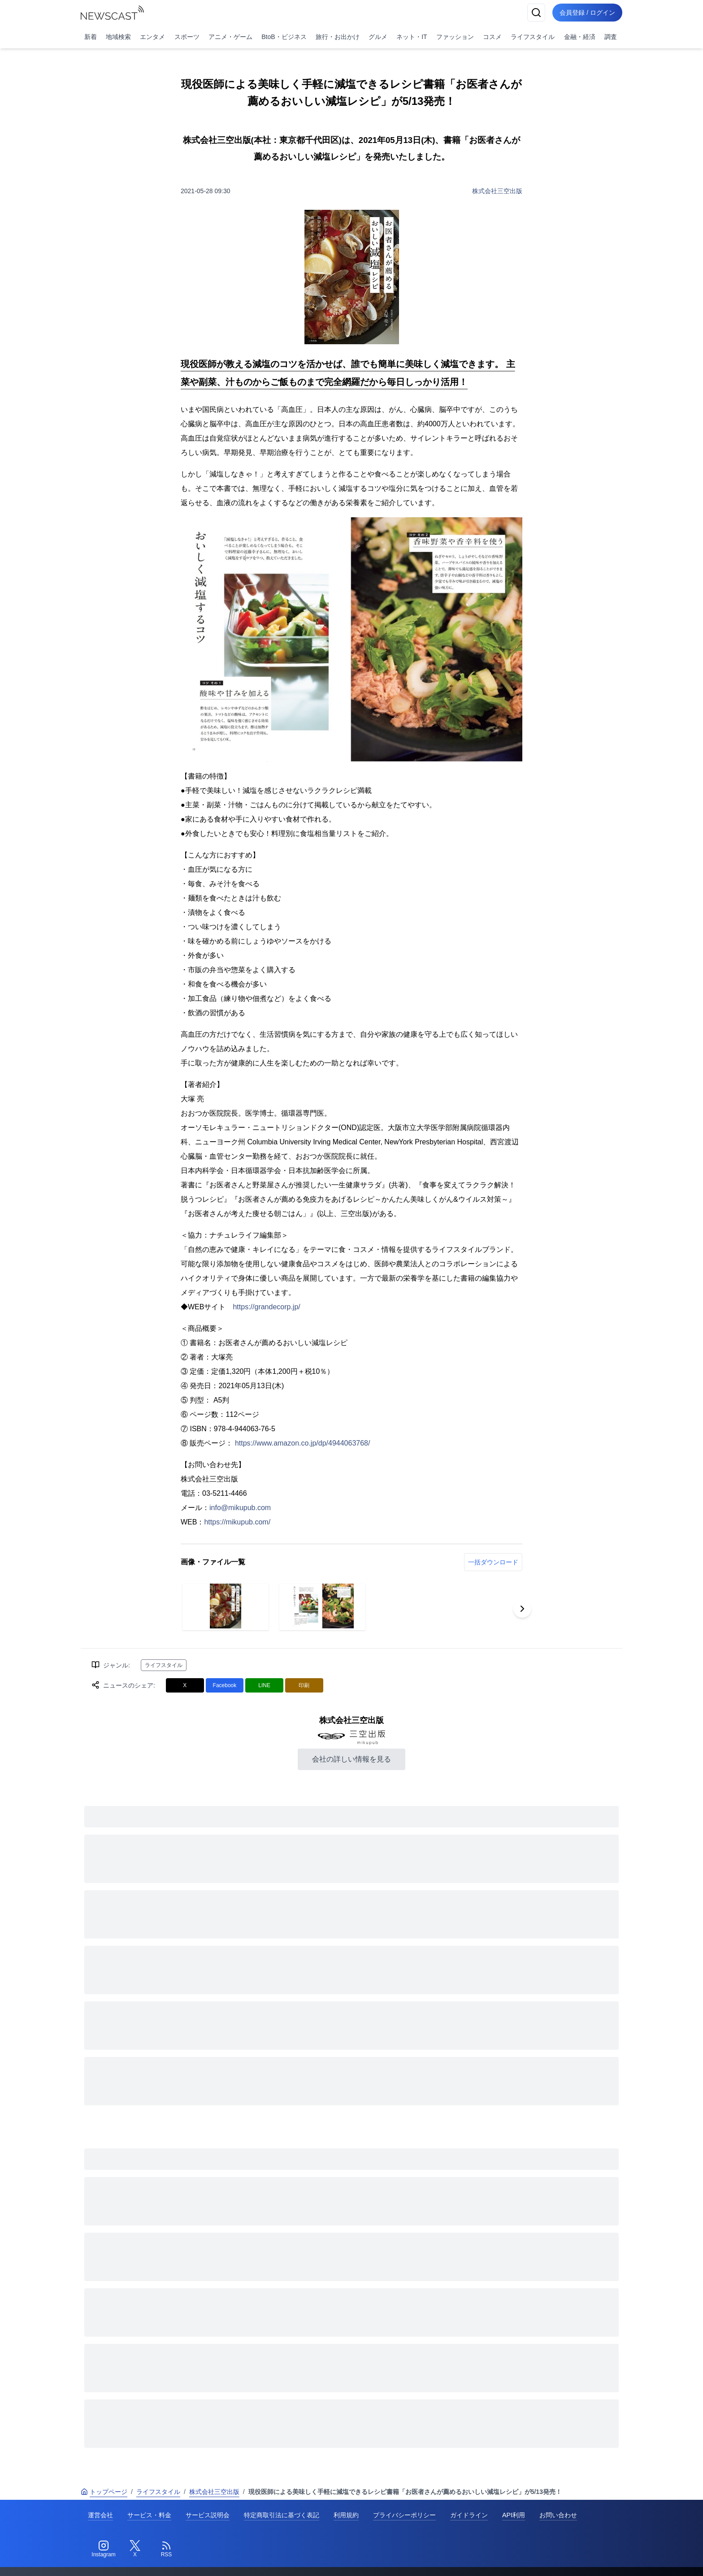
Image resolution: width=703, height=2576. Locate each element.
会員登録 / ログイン (587, 12)
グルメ (378, 36)
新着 (90, 36)
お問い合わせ (558, 2515)
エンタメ (152, 36)
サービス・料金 (149, 2515)
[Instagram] (103, 2549)
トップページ (104, 2491)
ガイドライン (469, 2515)
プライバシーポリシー (404, 2515)
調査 (610, 36)
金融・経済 (579, 36)
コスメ (492, 36)
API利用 (513, 2515)
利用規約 (346, 2515)
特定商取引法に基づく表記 (281, 2515)
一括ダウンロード (493, 1562)
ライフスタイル (533, 36)
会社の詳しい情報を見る (351, 1759)
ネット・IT (411, 36)
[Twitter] (135, 2549)
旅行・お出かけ (338, 36)
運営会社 (100, 2515)
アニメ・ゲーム (230, 36)
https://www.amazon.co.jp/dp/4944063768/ (302, 1443)
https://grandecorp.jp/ (266, 1307)
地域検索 (118, 36)
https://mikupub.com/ (237, 1522)
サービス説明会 (208, 2515)
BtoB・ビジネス (283, 36)
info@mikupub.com (240, 1507)
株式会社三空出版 (497, 191)
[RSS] (166, 2549)
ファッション (455, 36)
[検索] (536, 13)
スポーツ (187, 36)
